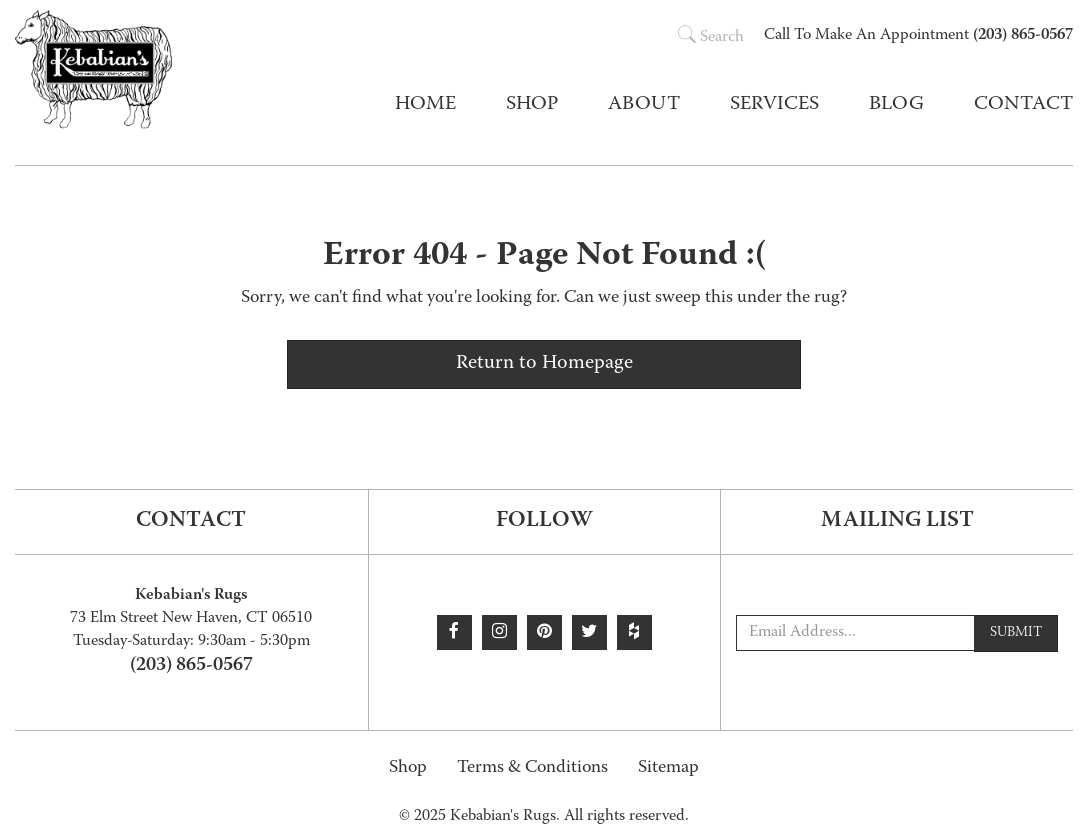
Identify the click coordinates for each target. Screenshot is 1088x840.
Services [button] (774, 105)
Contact (1023, 105)
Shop (408, 768)
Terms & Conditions (532, 768)
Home (425, 105)
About (644, 105)
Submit (1016, 633)
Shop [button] (532, 105)
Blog (896, 105)
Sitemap (668, 768)
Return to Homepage (544, 364)
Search (711, 38)
